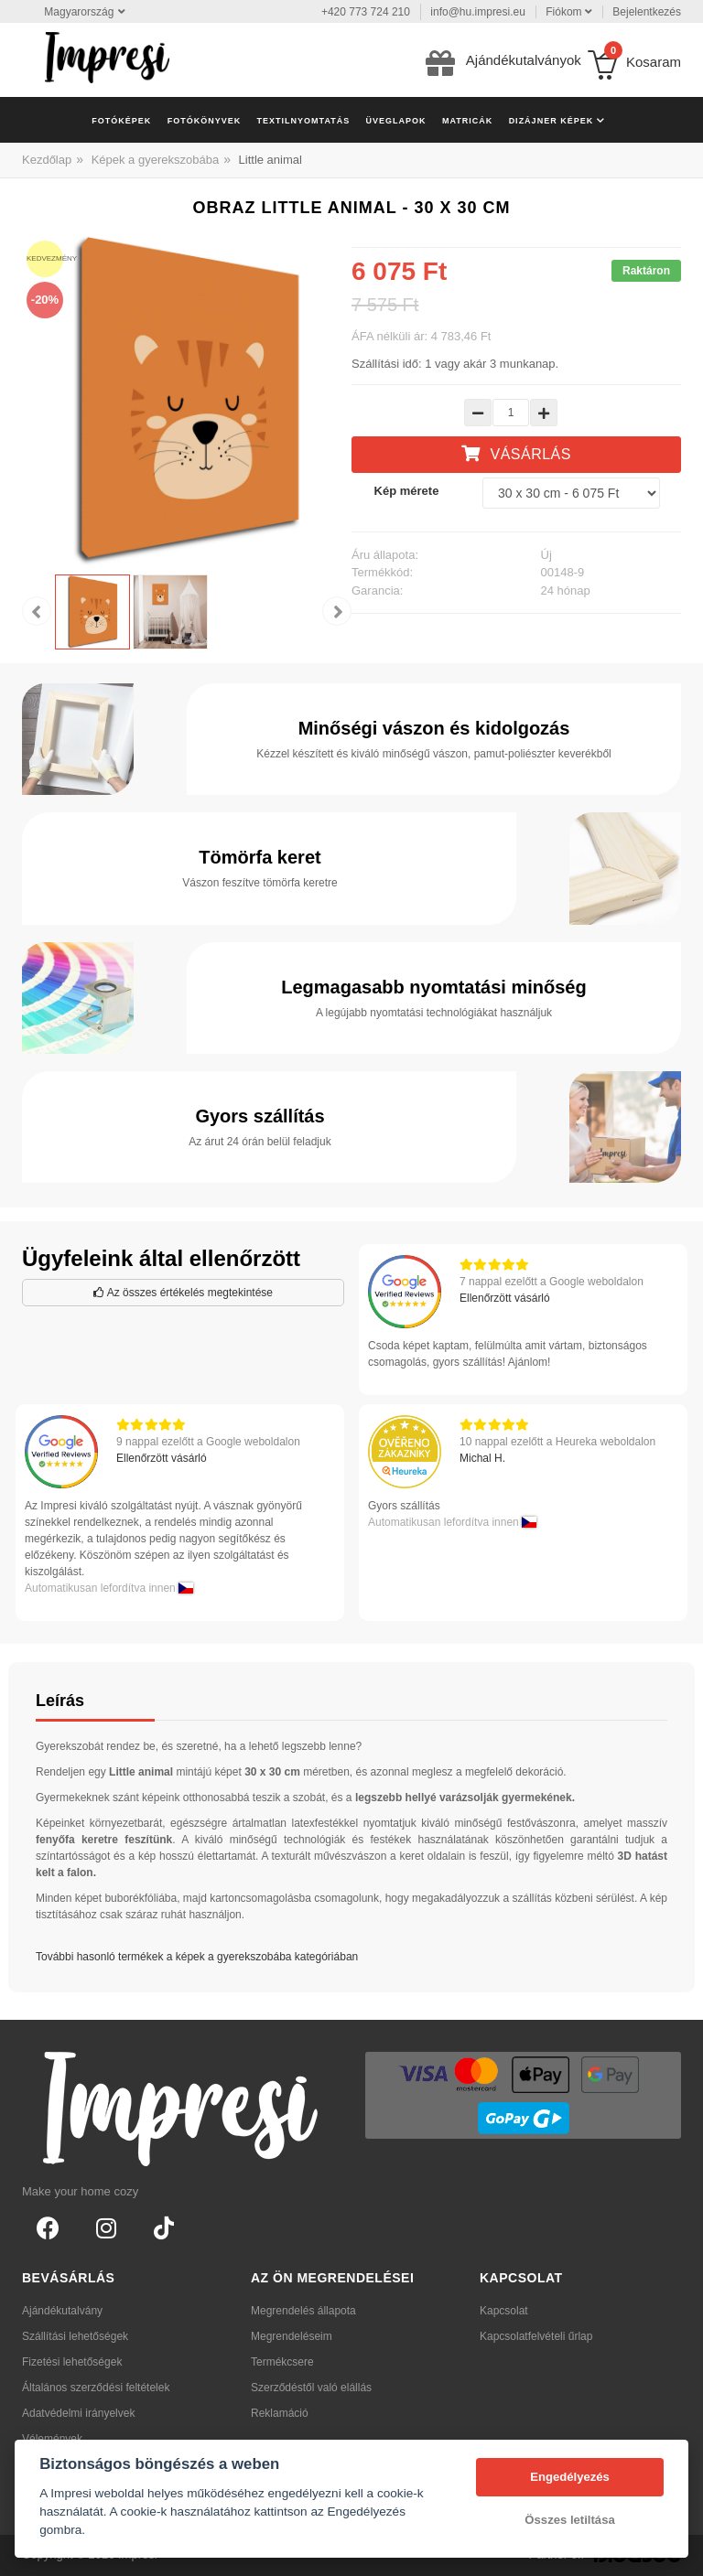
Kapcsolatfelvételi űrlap (536, 2336)
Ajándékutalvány (62, 2310)
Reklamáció (279, 2413)
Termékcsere (282, 2362)
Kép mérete (406, 491)
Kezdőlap (46, 159)
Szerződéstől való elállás (311, 2387)
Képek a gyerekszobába (155, 159)
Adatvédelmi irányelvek (78, 2413)
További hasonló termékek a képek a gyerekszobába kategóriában (197, 1956)
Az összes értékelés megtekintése (183, 1292)
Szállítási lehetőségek (75, 2336)
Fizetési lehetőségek (72, 2362)
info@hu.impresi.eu (477, 11)
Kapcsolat (504, 2310)
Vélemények (52, 2438)
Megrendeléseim (291, 2336)
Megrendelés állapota (303, 2310)
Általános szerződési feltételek (95, 2387)
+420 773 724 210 (365, 11)
